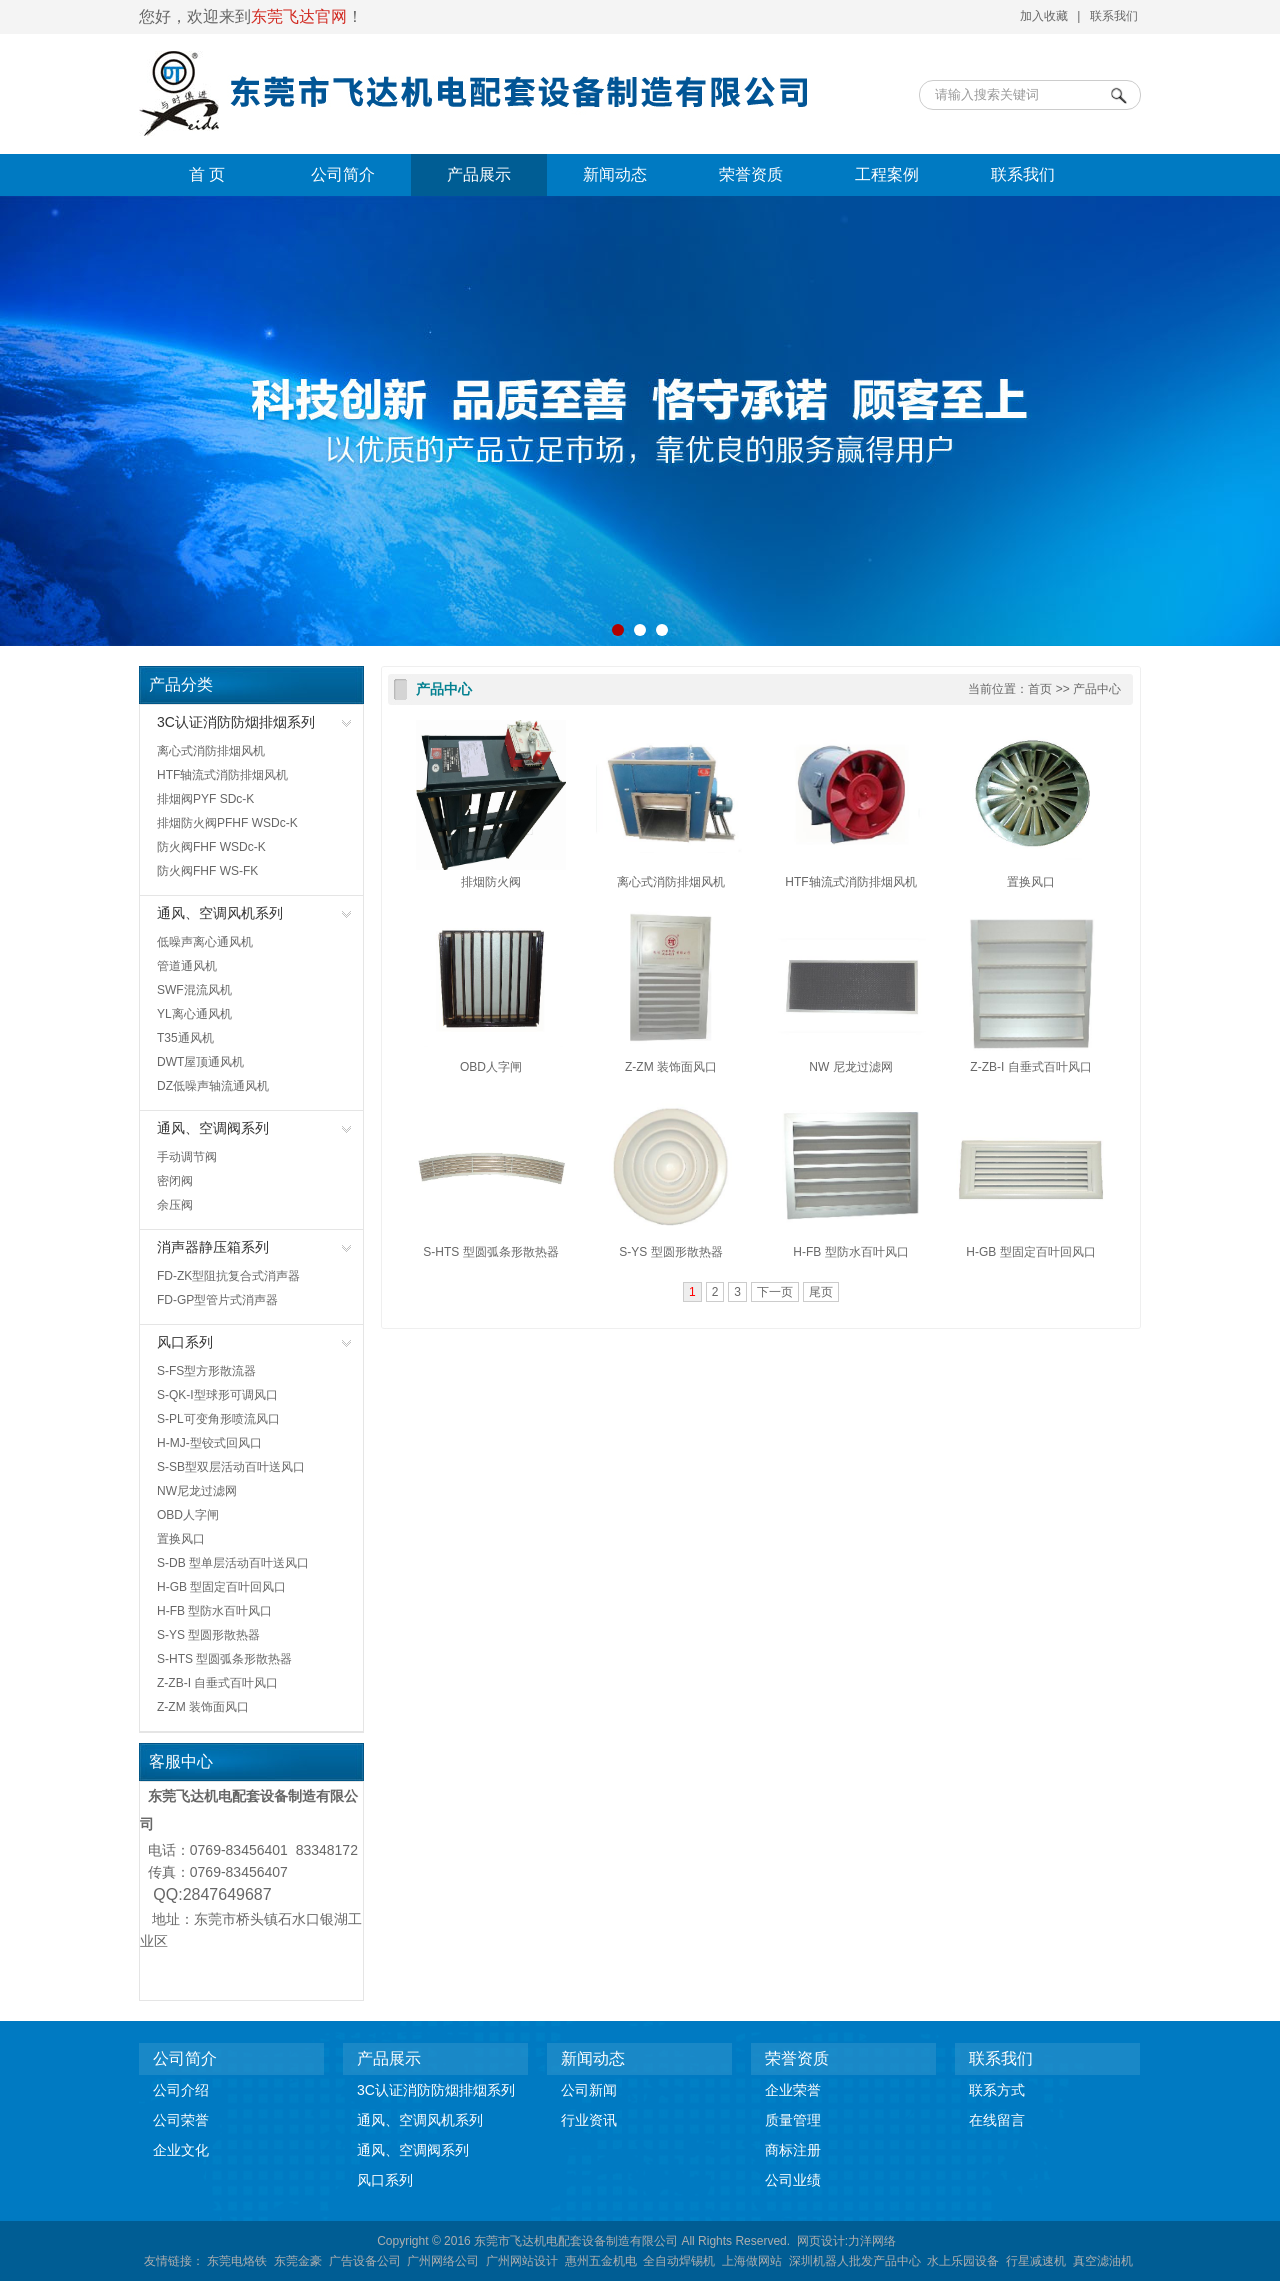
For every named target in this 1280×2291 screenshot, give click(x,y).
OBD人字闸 (188, 1515)
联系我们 (1114, 16)
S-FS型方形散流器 (206, 1371)
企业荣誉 (793, 2090)
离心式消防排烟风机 (211, 751)
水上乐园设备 (963, 2261)
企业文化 (181, 2150)
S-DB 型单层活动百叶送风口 (233, 1563)
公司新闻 (589, 2090)
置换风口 (181, 1539)
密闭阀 (175, 1181)
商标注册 (793, 2150)
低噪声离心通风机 (205, 942)
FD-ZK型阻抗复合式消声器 (228, 1276)
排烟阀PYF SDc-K (205, 799)
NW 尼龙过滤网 (850, 1067)
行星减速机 (1036, 2261)
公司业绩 (793, 2180)
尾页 (821, 1292)
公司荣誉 (181, 2120)
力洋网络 (872, 2241)
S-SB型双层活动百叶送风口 (231, 1467)
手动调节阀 (187, 1157)
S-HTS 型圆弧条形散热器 (224, 1659)
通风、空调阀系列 (213, 1128)
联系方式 (997, 2090)
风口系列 (185, 1342)
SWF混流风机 (194, 990)
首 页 (207, 174)
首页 (1040, 689)
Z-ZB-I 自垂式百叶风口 (217, 1683)
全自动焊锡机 (679, 2261)
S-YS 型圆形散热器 (208, 1635)
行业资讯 (589, 2120)
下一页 (775, 1292)
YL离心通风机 (194, 1014)
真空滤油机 (1103, 2261)
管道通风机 (187, 966)
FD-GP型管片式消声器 (217, 1300)
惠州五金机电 (601, 2261)
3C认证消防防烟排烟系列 (236, 722)
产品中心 (444, 689)
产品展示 (479, 174)
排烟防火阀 (491, 882)
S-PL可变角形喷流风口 (218, 1419)
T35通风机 (185, 1038)
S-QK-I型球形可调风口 (217, 1395)
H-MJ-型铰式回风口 (209, 1443)
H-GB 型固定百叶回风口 (221, 1587)
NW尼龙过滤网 (197, 1491)
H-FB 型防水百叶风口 (214, 1611)
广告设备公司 (365, 2261)
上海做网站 (752, 2261)
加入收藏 (1044, 16)
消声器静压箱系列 (213, 1247)
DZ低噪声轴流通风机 (213, 1086)
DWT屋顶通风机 (200, 1062)
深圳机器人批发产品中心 (855, 2261)
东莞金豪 (298, 2261)
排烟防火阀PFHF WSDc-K (227, 823)
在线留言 (997, 2120)
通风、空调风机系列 (220, 913)
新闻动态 (615, 174)
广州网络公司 (443, 2261)
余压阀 (175, 1205)
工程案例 (887, 174)
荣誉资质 (751, 174)
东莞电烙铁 (237, 2261)
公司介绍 (181, 2090)
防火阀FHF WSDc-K (211, 847)
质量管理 (793, 2120)
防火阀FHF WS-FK (207, 871)
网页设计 (821, 2241)
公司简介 (343, 174)
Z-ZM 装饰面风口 (203, 1707)
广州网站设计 (522, 2261)
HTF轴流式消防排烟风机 (222, 775)
